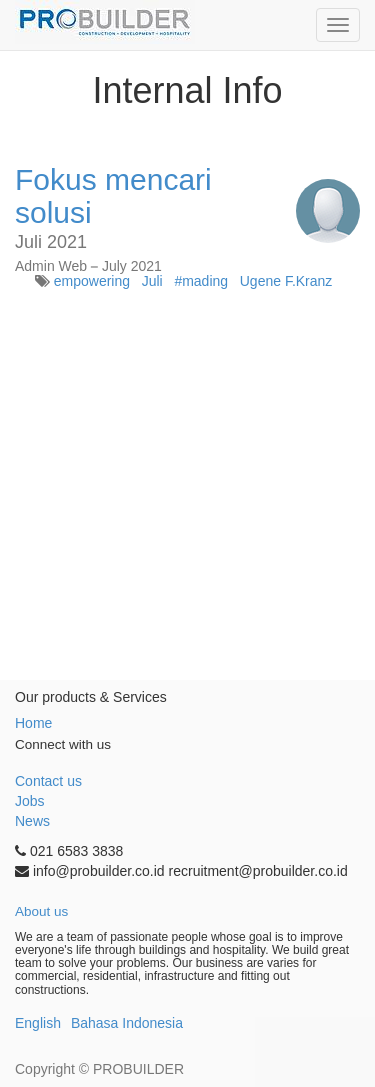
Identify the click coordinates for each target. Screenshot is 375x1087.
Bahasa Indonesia (127, 1023)
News (32, 821)
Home (33, 723)
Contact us (48, 781)
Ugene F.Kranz (286, 281)
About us (41, 911)
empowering (92, 281)
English (38, 1023)
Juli (152, 281)
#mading (201, 281)
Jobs (30, 801)
